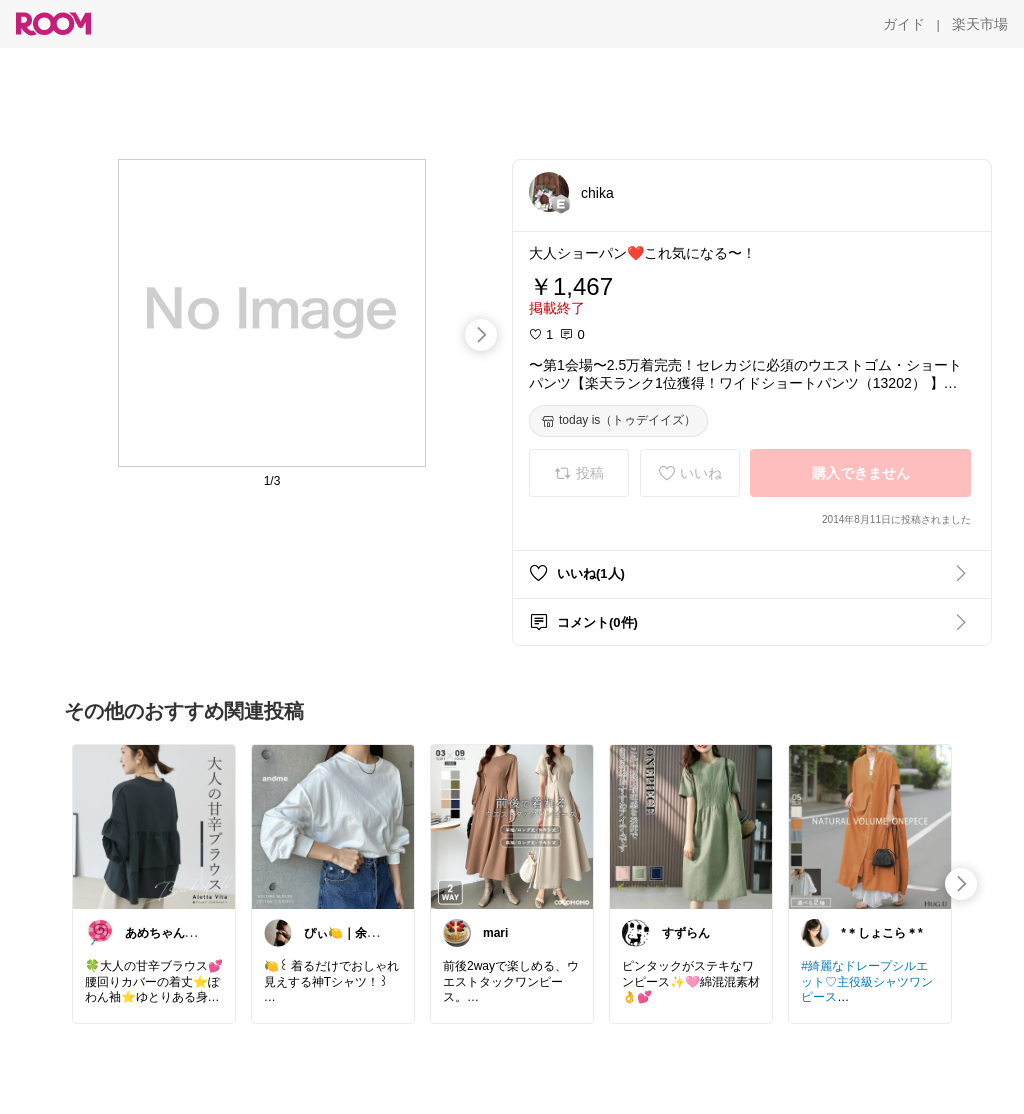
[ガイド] (904, 24)
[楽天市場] (980, 24)
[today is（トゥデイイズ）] (618, 421)
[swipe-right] (481, 335)
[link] (154, 826)
